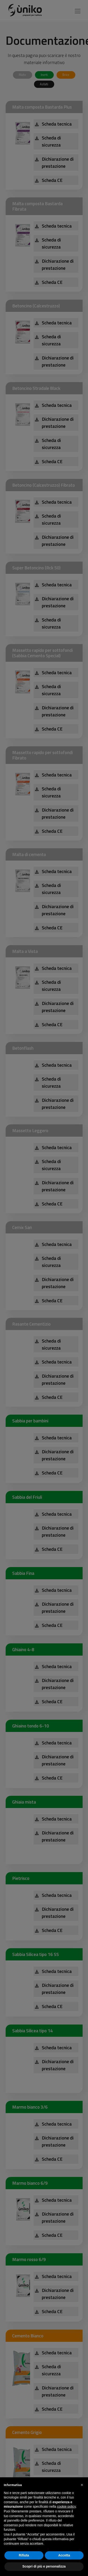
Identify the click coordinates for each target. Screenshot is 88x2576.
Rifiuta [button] (24, 2555)
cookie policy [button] (66, 2506)
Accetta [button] (64, 2555)
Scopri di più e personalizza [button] (43, 2566)
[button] (82, 2485)
